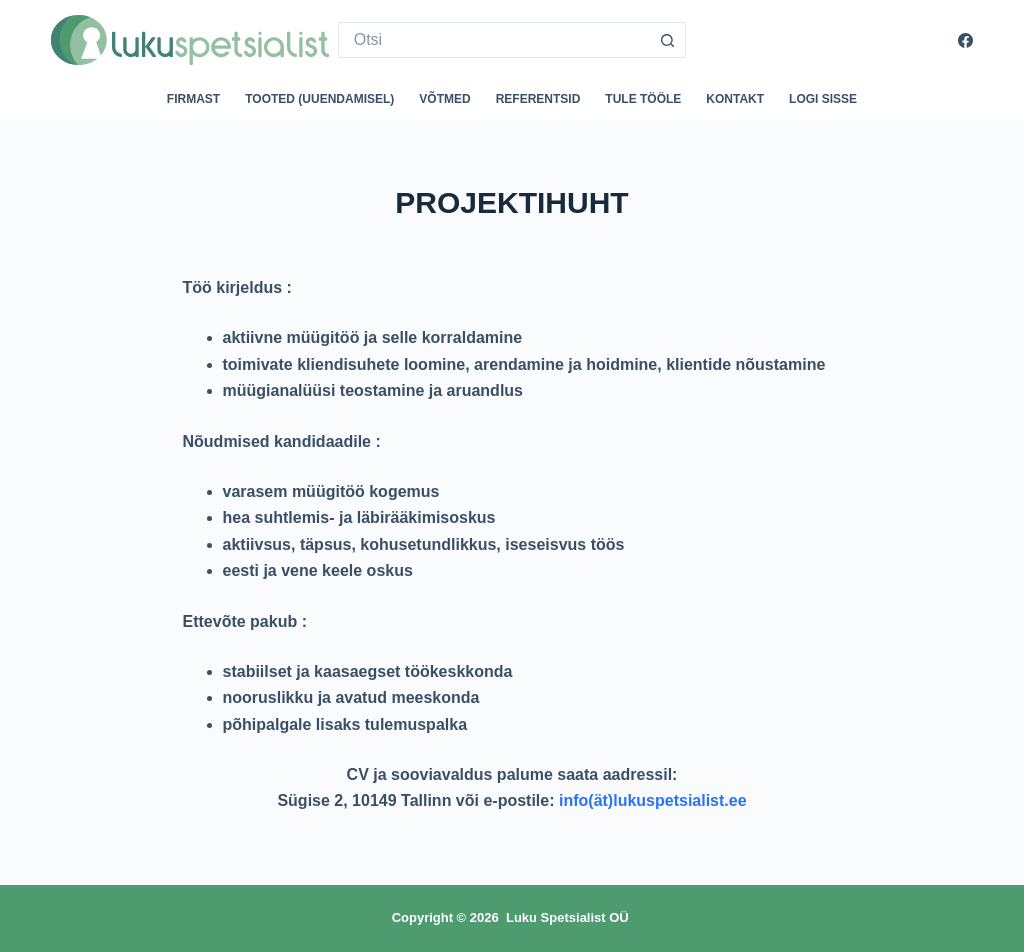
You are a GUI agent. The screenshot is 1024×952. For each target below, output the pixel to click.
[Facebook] (965, 40)
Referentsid (538, 99)
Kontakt (735, 99)
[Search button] (668, 40)
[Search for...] (494, 40)
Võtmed (444, 99)
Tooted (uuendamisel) (319, 99)
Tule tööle (643, 99)
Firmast (193, 99)
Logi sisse (823, 99)
